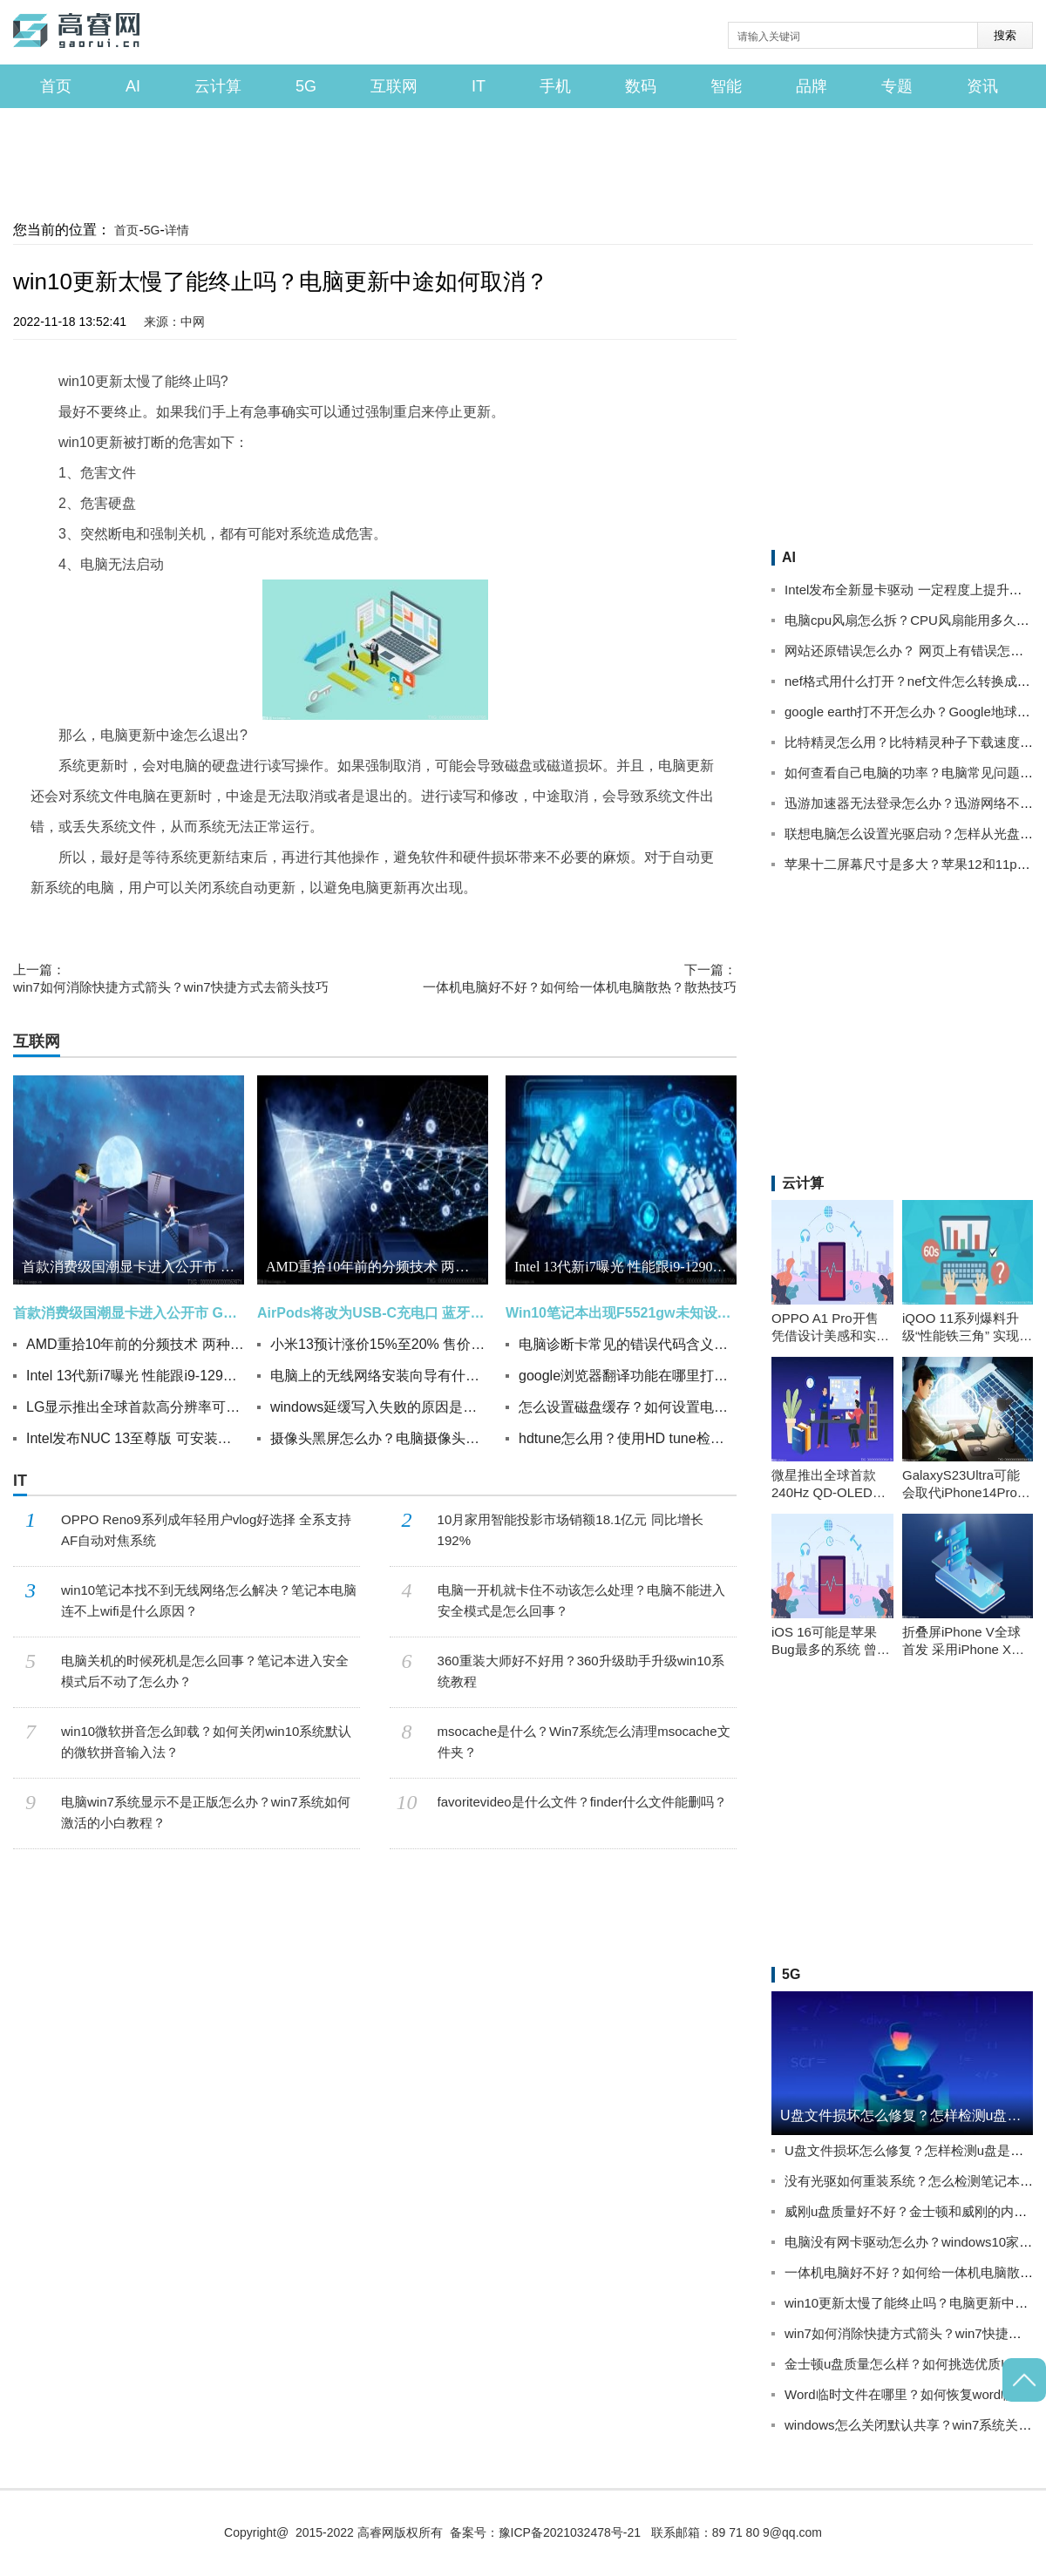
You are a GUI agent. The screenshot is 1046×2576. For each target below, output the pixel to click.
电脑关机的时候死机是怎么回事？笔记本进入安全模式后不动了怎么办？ (205, 1671)
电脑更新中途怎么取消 (353, 923)
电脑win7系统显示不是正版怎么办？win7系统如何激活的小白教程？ (205, 1812)
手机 (555, 86)
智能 (726, 86)
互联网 (394, 86)
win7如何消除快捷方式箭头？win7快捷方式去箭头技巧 (171, 977)
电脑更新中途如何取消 (612, 923)
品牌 (811, 86)
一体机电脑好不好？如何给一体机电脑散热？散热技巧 (580, 977)
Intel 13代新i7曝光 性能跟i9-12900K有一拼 (135, 1375)
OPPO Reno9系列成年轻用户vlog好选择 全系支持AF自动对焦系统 (206, 1530)
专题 (897, 86)
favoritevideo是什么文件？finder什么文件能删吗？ (583, 1801)
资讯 (982, 86)
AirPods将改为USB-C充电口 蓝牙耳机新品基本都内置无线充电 (372, 1312)
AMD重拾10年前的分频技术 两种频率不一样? (135, 1344)
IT (479, 86)
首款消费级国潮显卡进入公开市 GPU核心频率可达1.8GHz (133, 1266)
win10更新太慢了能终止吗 (112, 923)
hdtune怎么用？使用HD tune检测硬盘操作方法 (628, 1438)
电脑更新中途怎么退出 (237, 923)
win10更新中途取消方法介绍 (483, 923)
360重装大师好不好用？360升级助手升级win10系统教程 (581, 1671)
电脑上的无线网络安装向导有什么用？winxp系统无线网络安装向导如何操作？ (379, 1375)
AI (133, 86)
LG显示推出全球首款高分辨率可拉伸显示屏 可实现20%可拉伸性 (135, 1407)
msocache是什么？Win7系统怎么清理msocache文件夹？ (584, 1741)
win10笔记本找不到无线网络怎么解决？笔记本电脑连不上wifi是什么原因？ (209, 1600)
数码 (640, 86)
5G (305, 86)
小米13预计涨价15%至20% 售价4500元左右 (379, 1344)
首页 (55, 86)
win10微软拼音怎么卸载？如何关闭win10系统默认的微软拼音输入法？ (206, 1741)
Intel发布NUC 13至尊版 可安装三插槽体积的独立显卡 (135, 1438)
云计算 (217, 86)
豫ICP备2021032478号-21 (570, 2532)
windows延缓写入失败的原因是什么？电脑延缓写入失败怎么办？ (379, 1407)
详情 (177, 230)
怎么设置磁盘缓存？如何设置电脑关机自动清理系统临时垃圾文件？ (628, 1407)
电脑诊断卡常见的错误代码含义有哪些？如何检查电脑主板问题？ (628, 1344)
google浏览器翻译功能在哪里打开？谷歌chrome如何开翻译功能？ (628, 1375)
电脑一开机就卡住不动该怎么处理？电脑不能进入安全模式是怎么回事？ (581, 1600)
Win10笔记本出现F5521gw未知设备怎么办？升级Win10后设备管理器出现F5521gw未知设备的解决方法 (621, 1312)
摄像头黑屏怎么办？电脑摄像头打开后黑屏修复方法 (379, 1438)
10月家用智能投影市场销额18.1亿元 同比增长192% (570, 1530)
